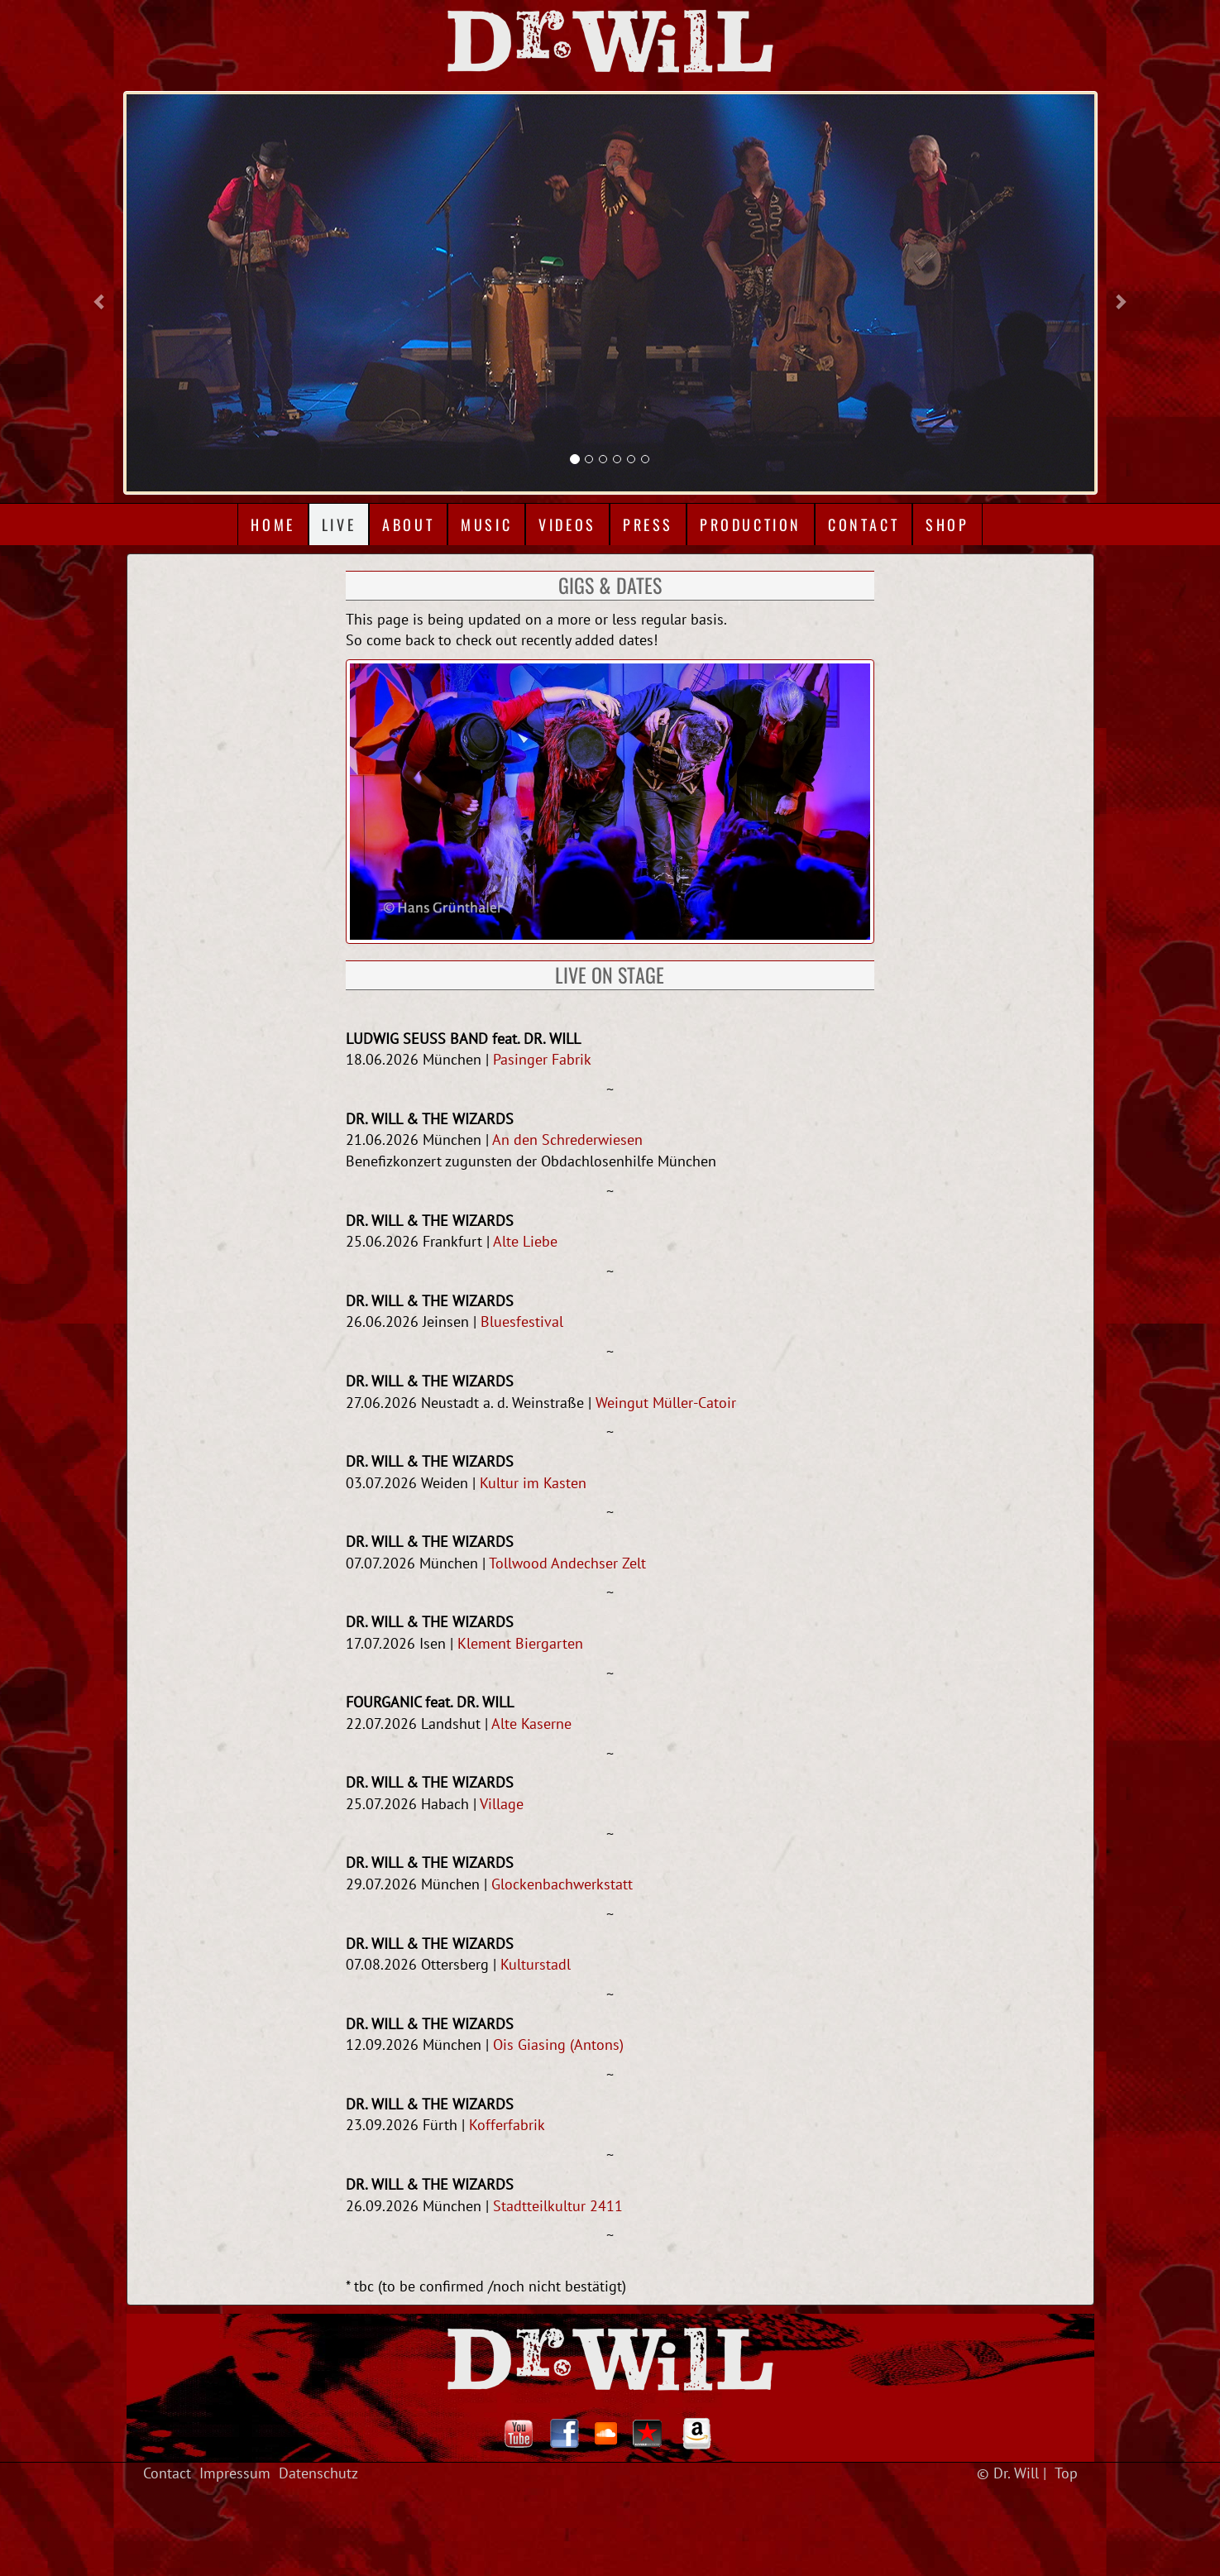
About (408, 524)
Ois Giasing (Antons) (558, 2044)
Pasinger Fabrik (542, 1059)
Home (272, 524)
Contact (863, 524)
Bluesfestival (522, 1321)
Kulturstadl (535, 1964)
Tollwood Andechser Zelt (567, 1563)
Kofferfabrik (507, 2124)
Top (1066, 2473)
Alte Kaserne (531, 1723)
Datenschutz (318, 2473)
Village (502, 1803)
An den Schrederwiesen (567, 1139)
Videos (567, 524)
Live (339, 524)
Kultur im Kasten (533, 1482)
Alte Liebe (525, 1241)
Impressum (234, 2473)
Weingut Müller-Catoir (666, 1402)
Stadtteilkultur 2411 (558, 2205)
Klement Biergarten (520, 1643)
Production (750, 524)
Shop (947, 524)
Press (648, 524)
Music (486, 524)
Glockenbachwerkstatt (562, 1884)
